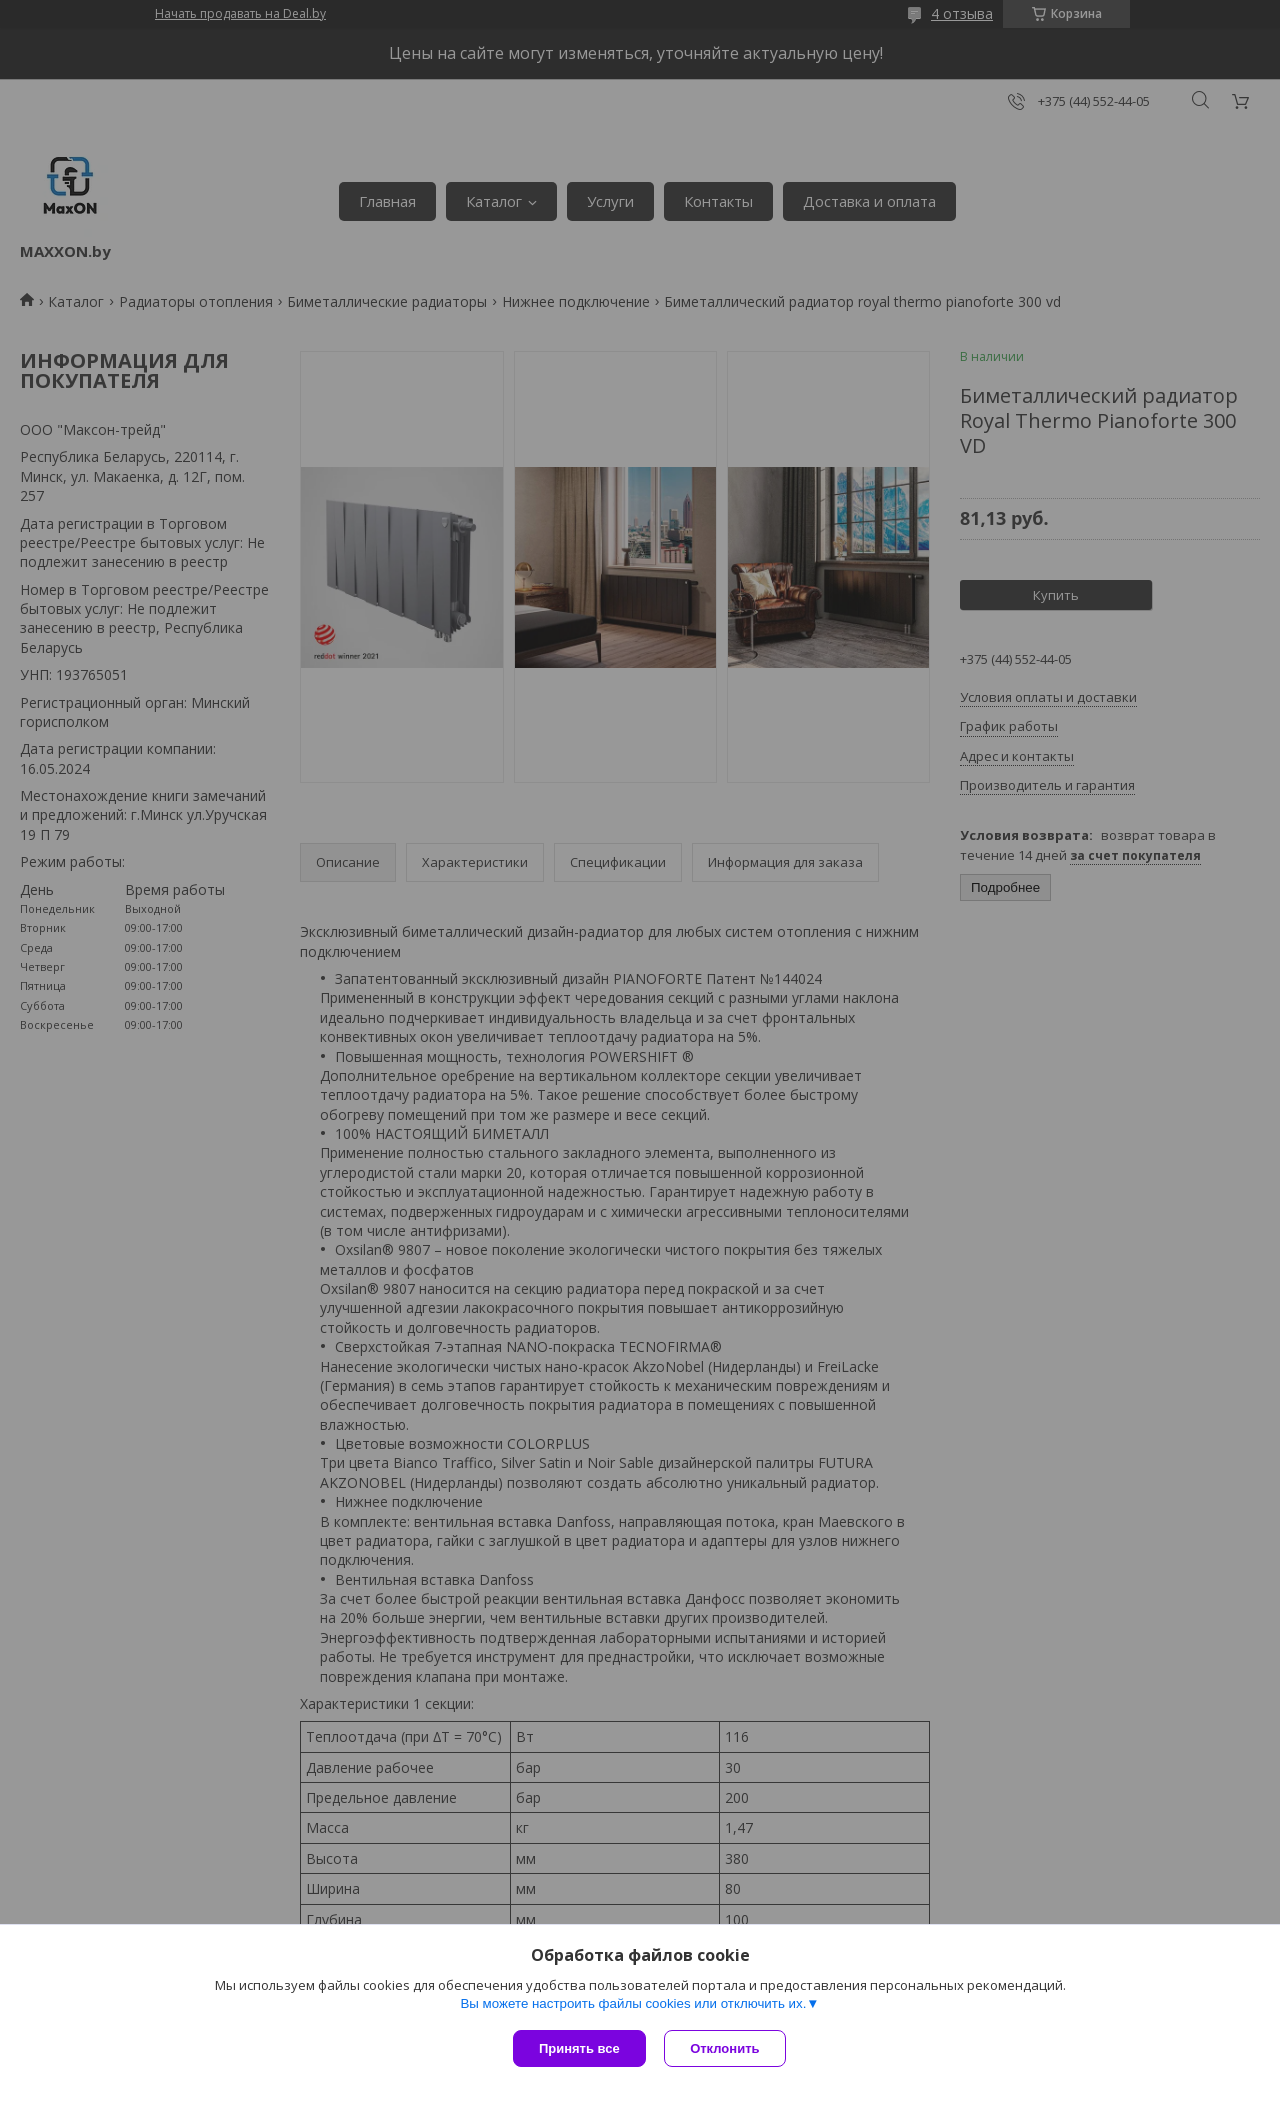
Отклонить (726, 2048)
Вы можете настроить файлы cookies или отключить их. (633, 2004)
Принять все (579, 2048)
